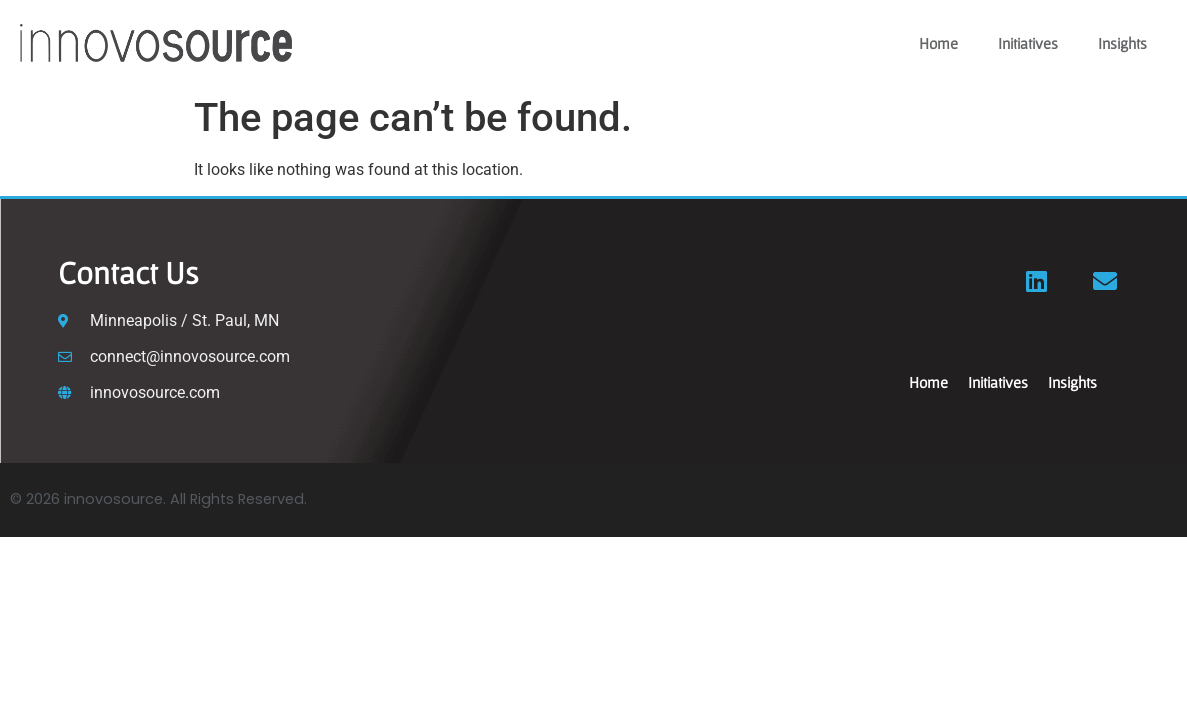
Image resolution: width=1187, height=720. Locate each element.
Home (938, 43)
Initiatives (1028, 43)
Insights (1122, 43)
